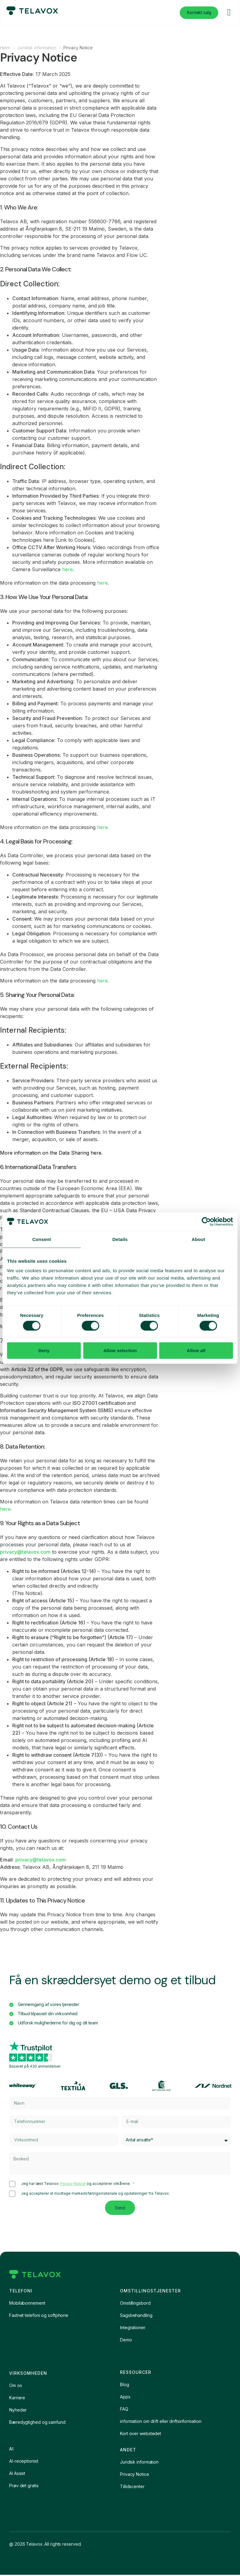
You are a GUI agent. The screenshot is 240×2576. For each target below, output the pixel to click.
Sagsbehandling (136, 2316)
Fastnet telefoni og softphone (38, 2316)
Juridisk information (36, 47)
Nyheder (18, 2411)
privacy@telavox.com (25, 1552)
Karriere (17, 2398)
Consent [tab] (41, 1239)
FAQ (124, 2410)
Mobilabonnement (27, 2304)
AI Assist (17, 2474)
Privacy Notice (73, 2184)
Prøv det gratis (24, 2486)
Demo (126, 2341)
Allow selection (120, 1350)
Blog (124, 2385)
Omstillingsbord (135, 2304)
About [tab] (198, 1239)
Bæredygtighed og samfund (37, 2423)
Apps (125, 2398)
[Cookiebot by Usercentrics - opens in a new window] (206, 1221)
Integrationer (132, 2328)
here (67, 569)
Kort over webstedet (140, 2434)
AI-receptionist (23, 2462)
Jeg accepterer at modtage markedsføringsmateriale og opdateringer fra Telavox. (95, 2194)
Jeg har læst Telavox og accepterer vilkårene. (76, 2184)
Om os (15, 2386)
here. (103, 827)
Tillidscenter (132, 2487)
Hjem (5, 47)
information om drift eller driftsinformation (160, 2422)
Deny (44, 1350)
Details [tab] (120, 1239)
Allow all (196, 1350)
